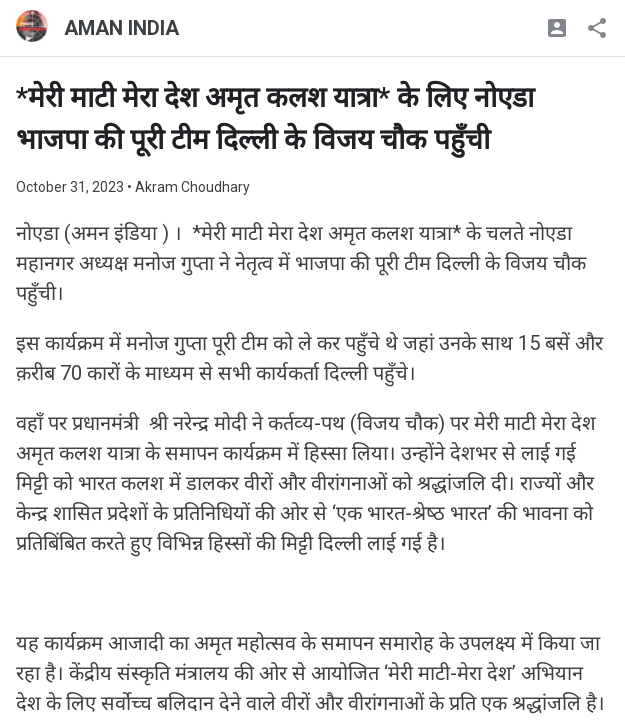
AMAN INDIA (121, 28)
